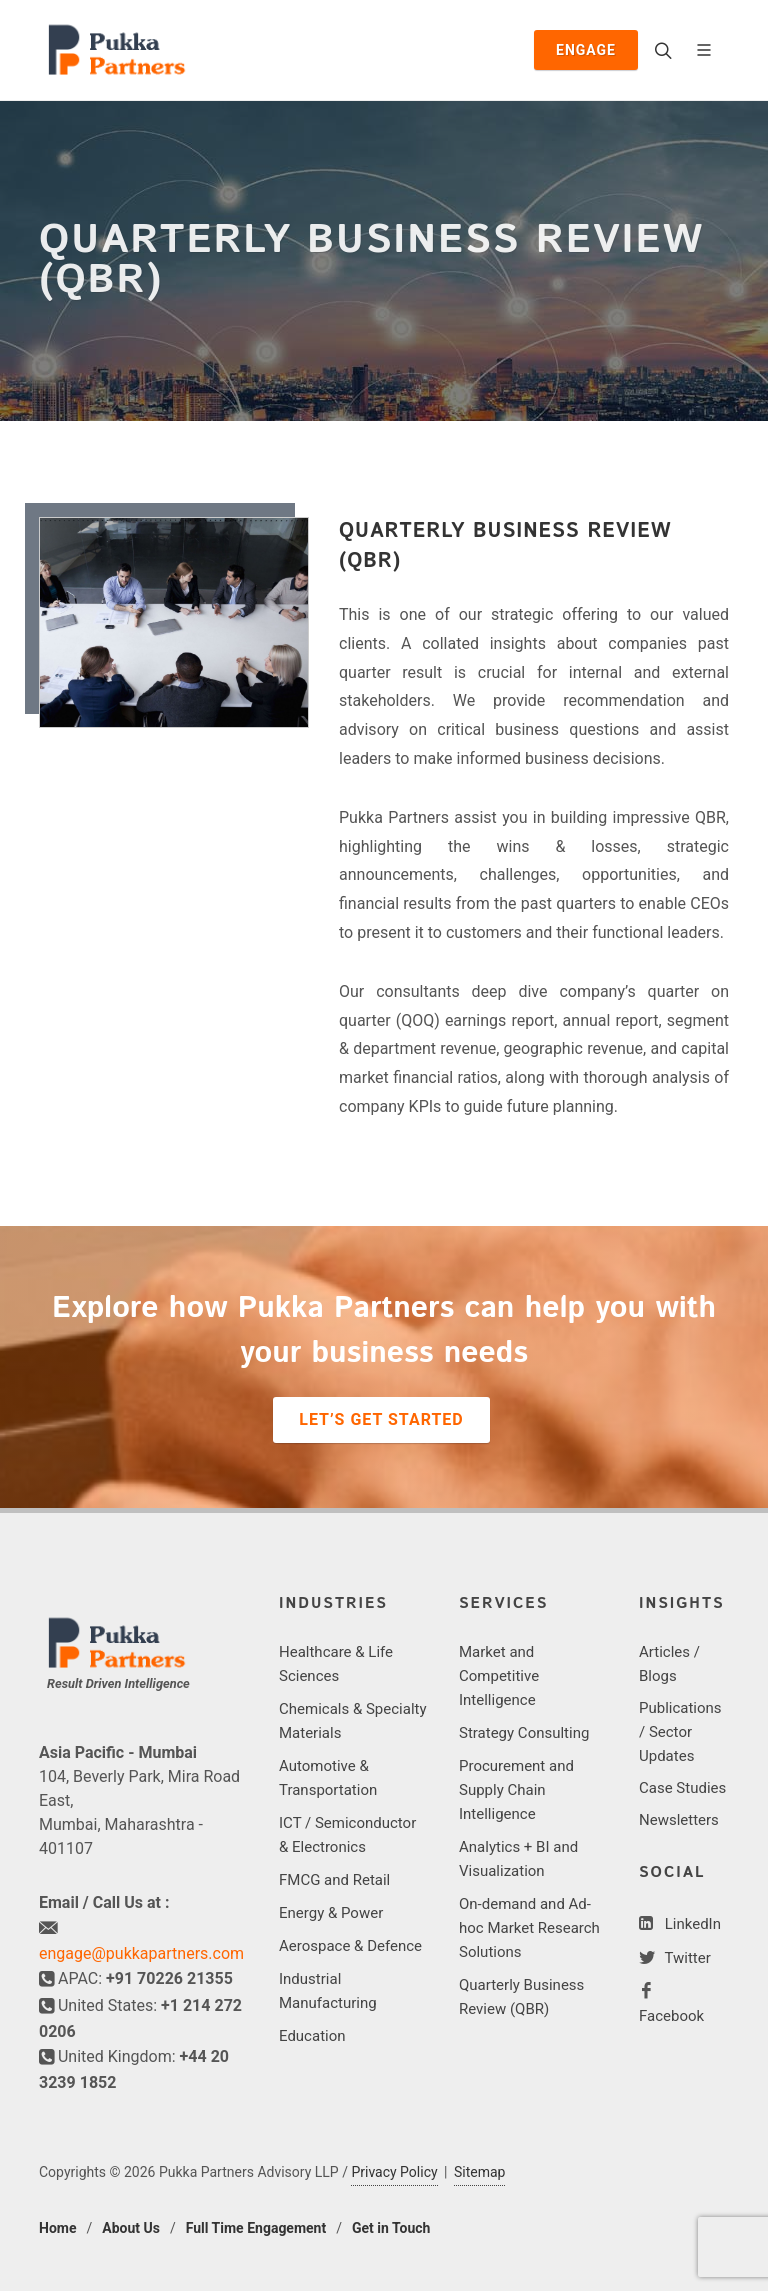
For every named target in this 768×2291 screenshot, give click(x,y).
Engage (586, 50)
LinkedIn (691, 1924)
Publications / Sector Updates (680, 1732)
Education (312, 2036)
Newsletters (679, 1820)
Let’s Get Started (381, 1419)
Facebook (671, 2016)
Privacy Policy (394, 2172)
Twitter (686, 1958)
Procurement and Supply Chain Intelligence (516, 1790)
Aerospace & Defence (350, 1946)
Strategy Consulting (524, 1733)
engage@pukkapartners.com (141, 1953)
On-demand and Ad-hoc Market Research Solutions (529, 1928)
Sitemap (479, 2172)
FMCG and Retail (334, 1880)
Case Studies (682, 1788)
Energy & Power (331, 1913)
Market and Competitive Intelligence (499, 1676)
